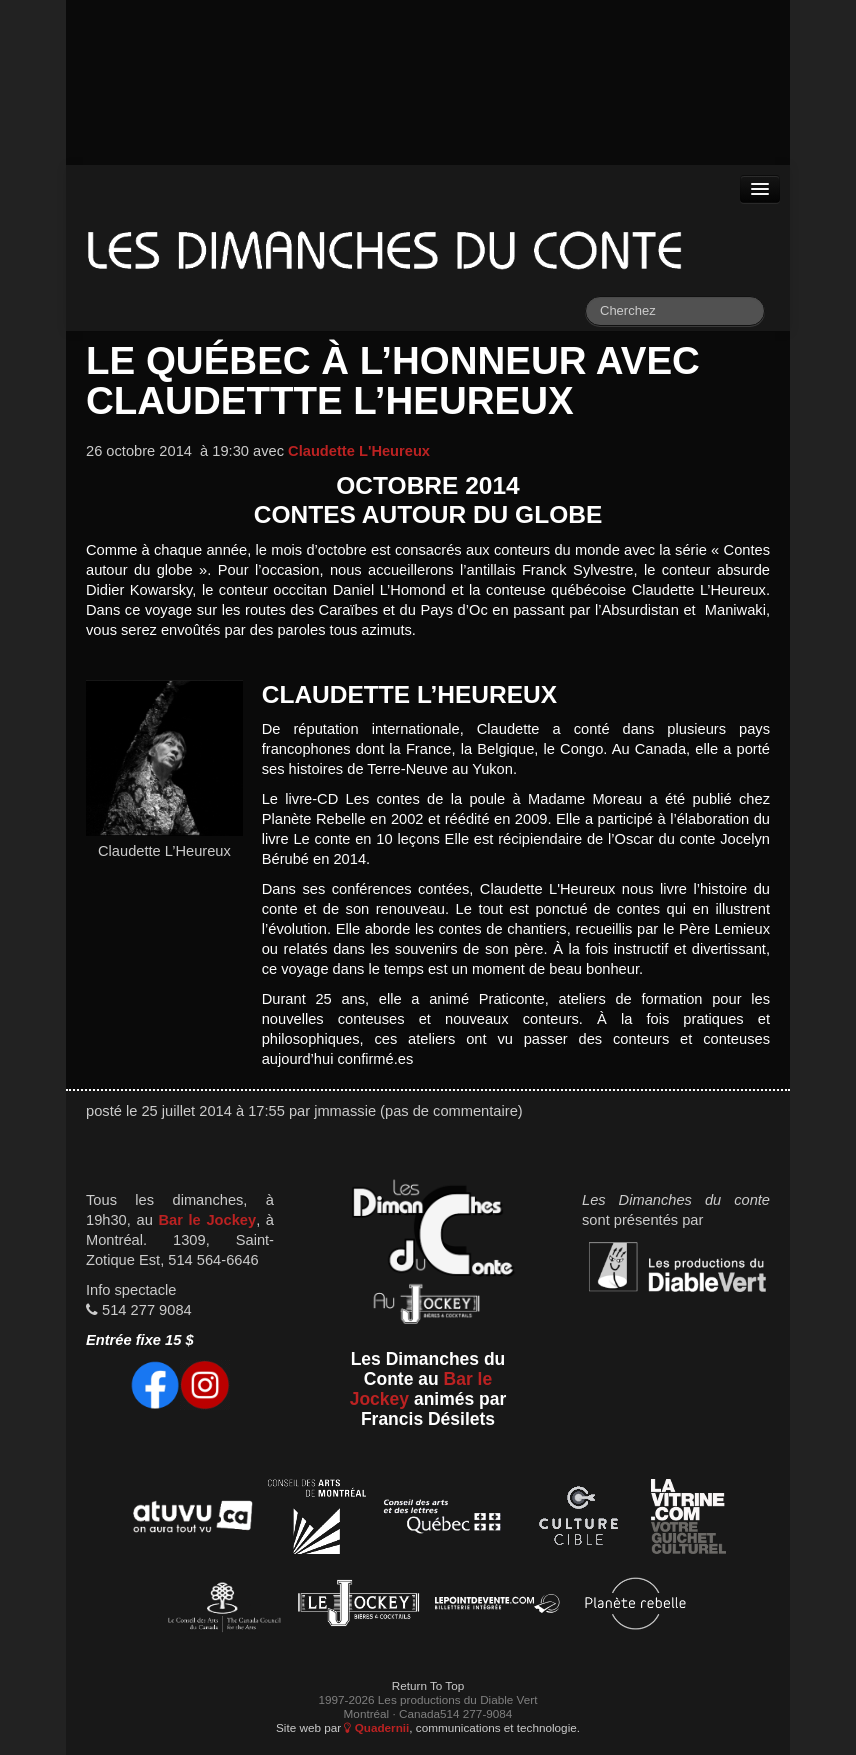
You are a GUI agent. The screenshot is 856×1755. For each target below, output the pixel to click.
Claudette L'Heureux (359, 451)
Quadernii (376, 1727)
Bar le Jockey (207, 1220)
